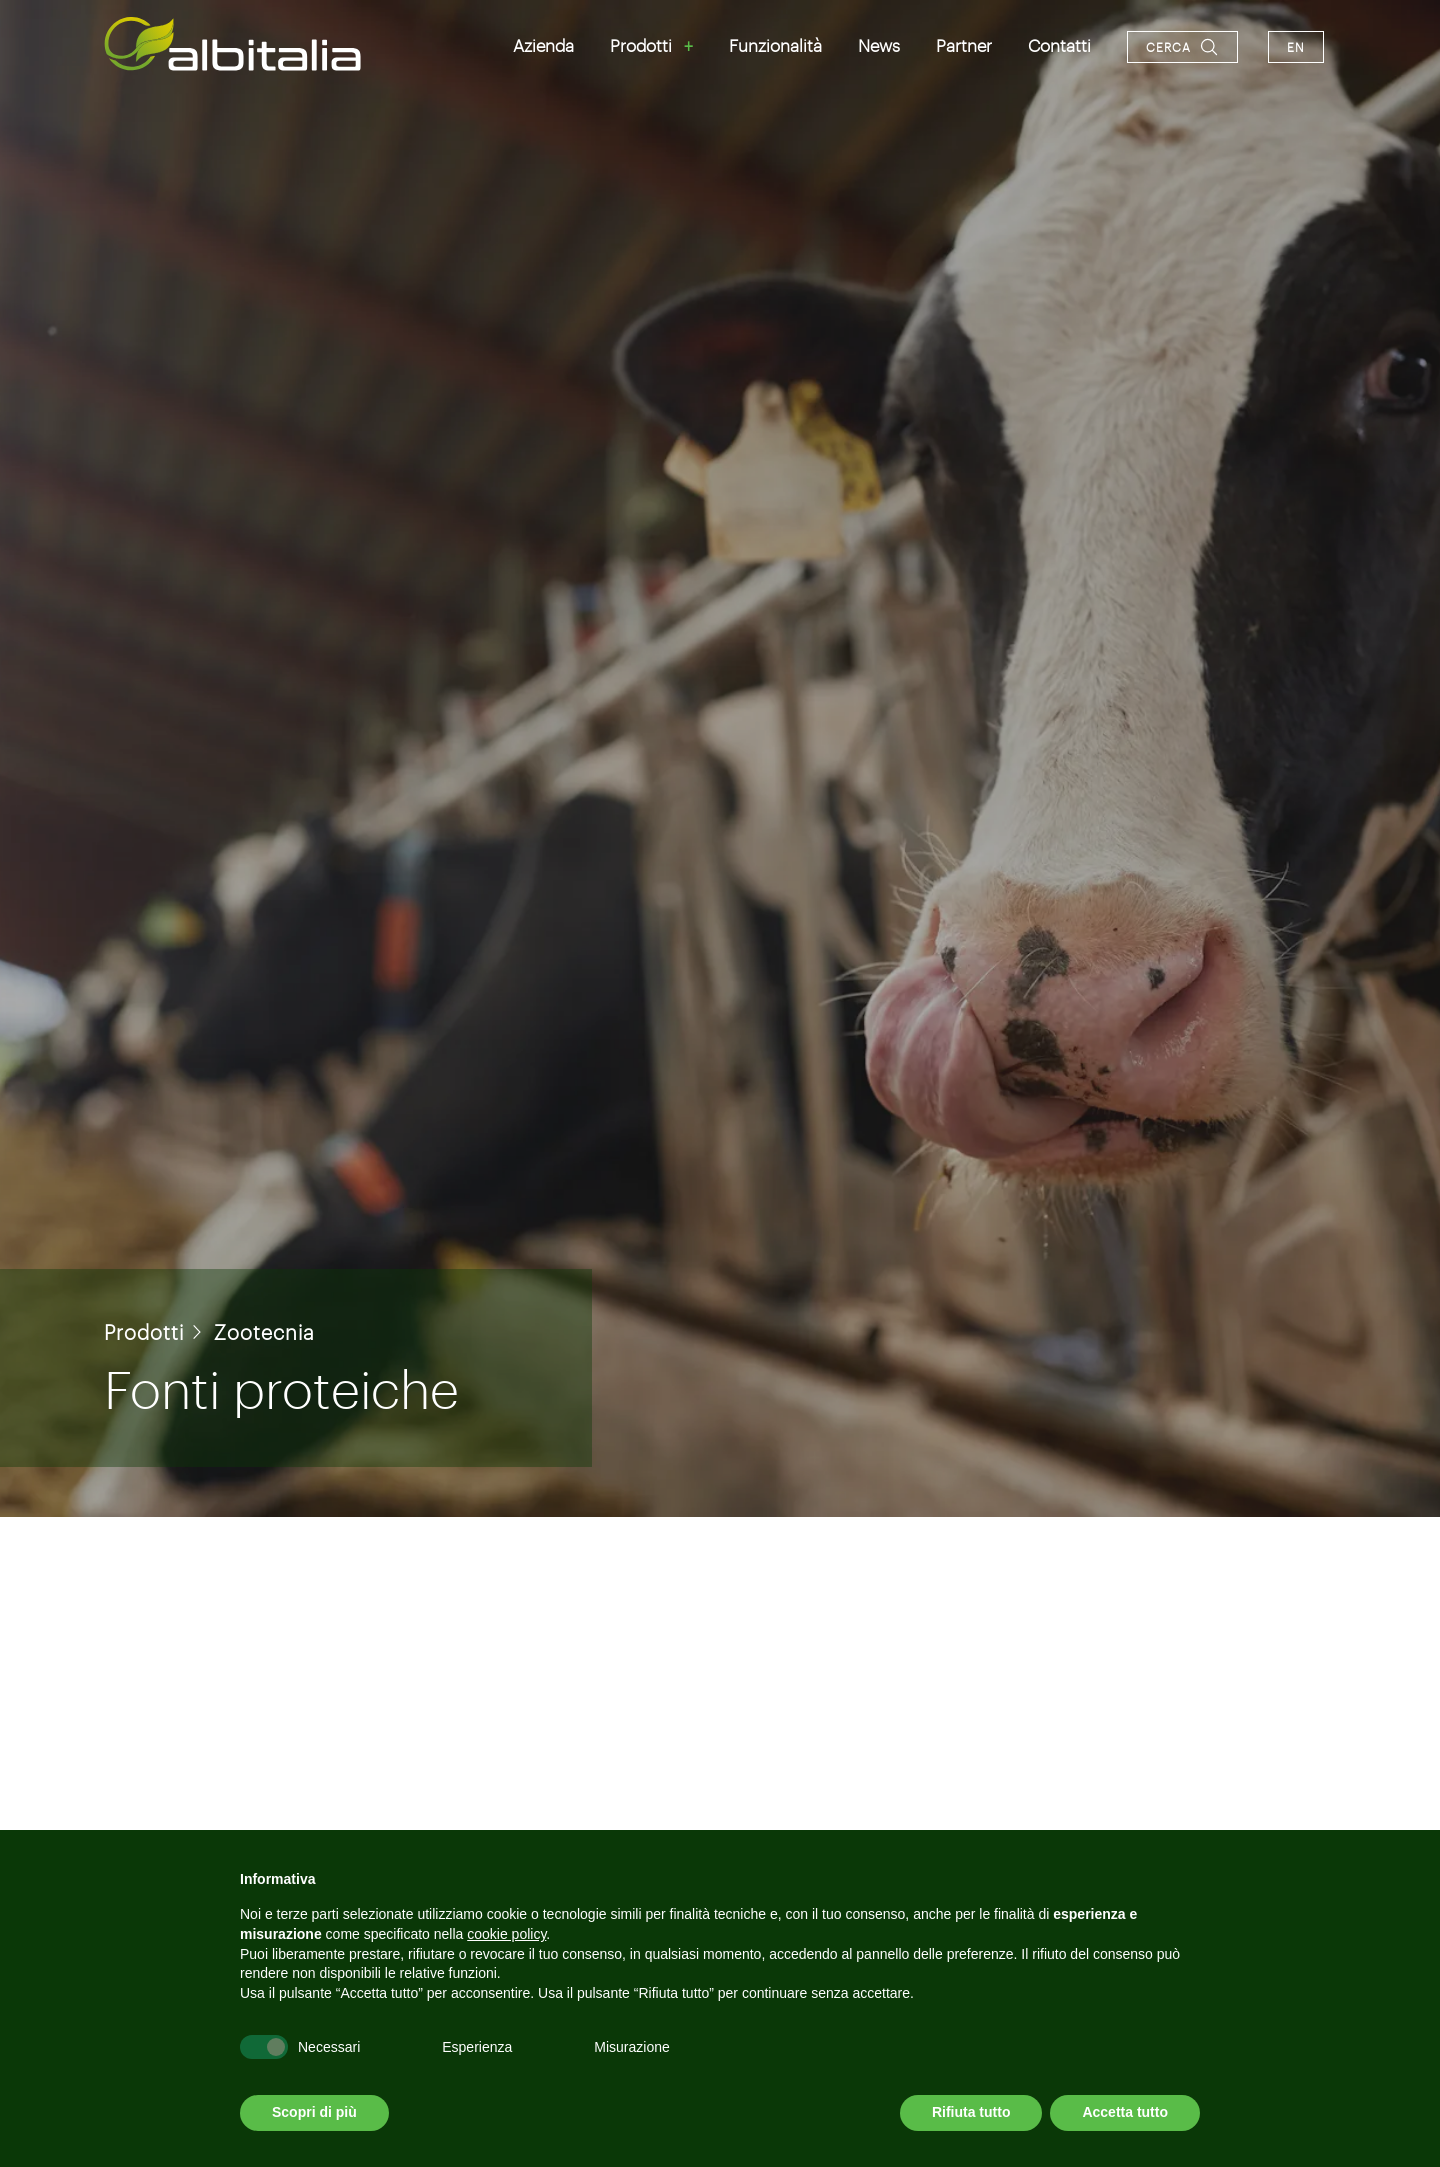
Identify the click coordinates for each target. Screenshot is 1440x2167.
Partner (964, 45)
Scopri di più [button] (314, 2112)
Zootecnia (264, 1332)
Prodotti (641, 45)
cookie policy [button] (506, 1934)
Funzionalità (775, 45)
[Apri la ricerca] (1182, 47)
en (1296, 47)
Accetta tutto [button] (1125, 2112)
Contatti (1059, 45)
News (879, 45)
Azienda (543, 45)
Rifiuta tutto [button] (971, 2112)
